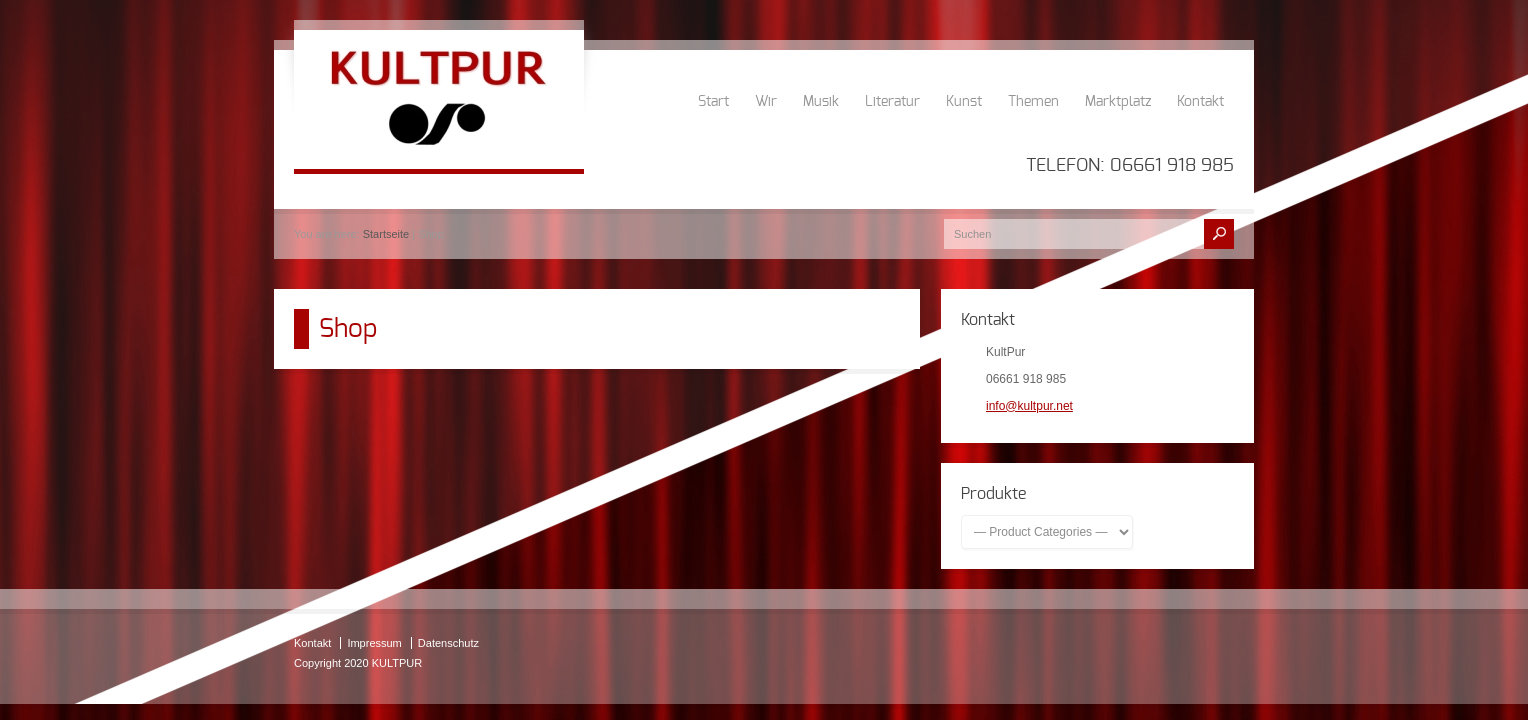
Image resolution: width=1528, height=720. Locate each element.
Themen (1033, 102)
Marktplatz (1118, 102)
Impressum (374, 643)
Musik (821, 102)
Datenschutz (448, 643)
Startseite (386, 234)
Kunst (964, 102)
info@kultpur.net (1029, 406)
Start (713, 102)
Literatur (892, 102)
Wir (766, 102)
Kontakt (1200, 102)
